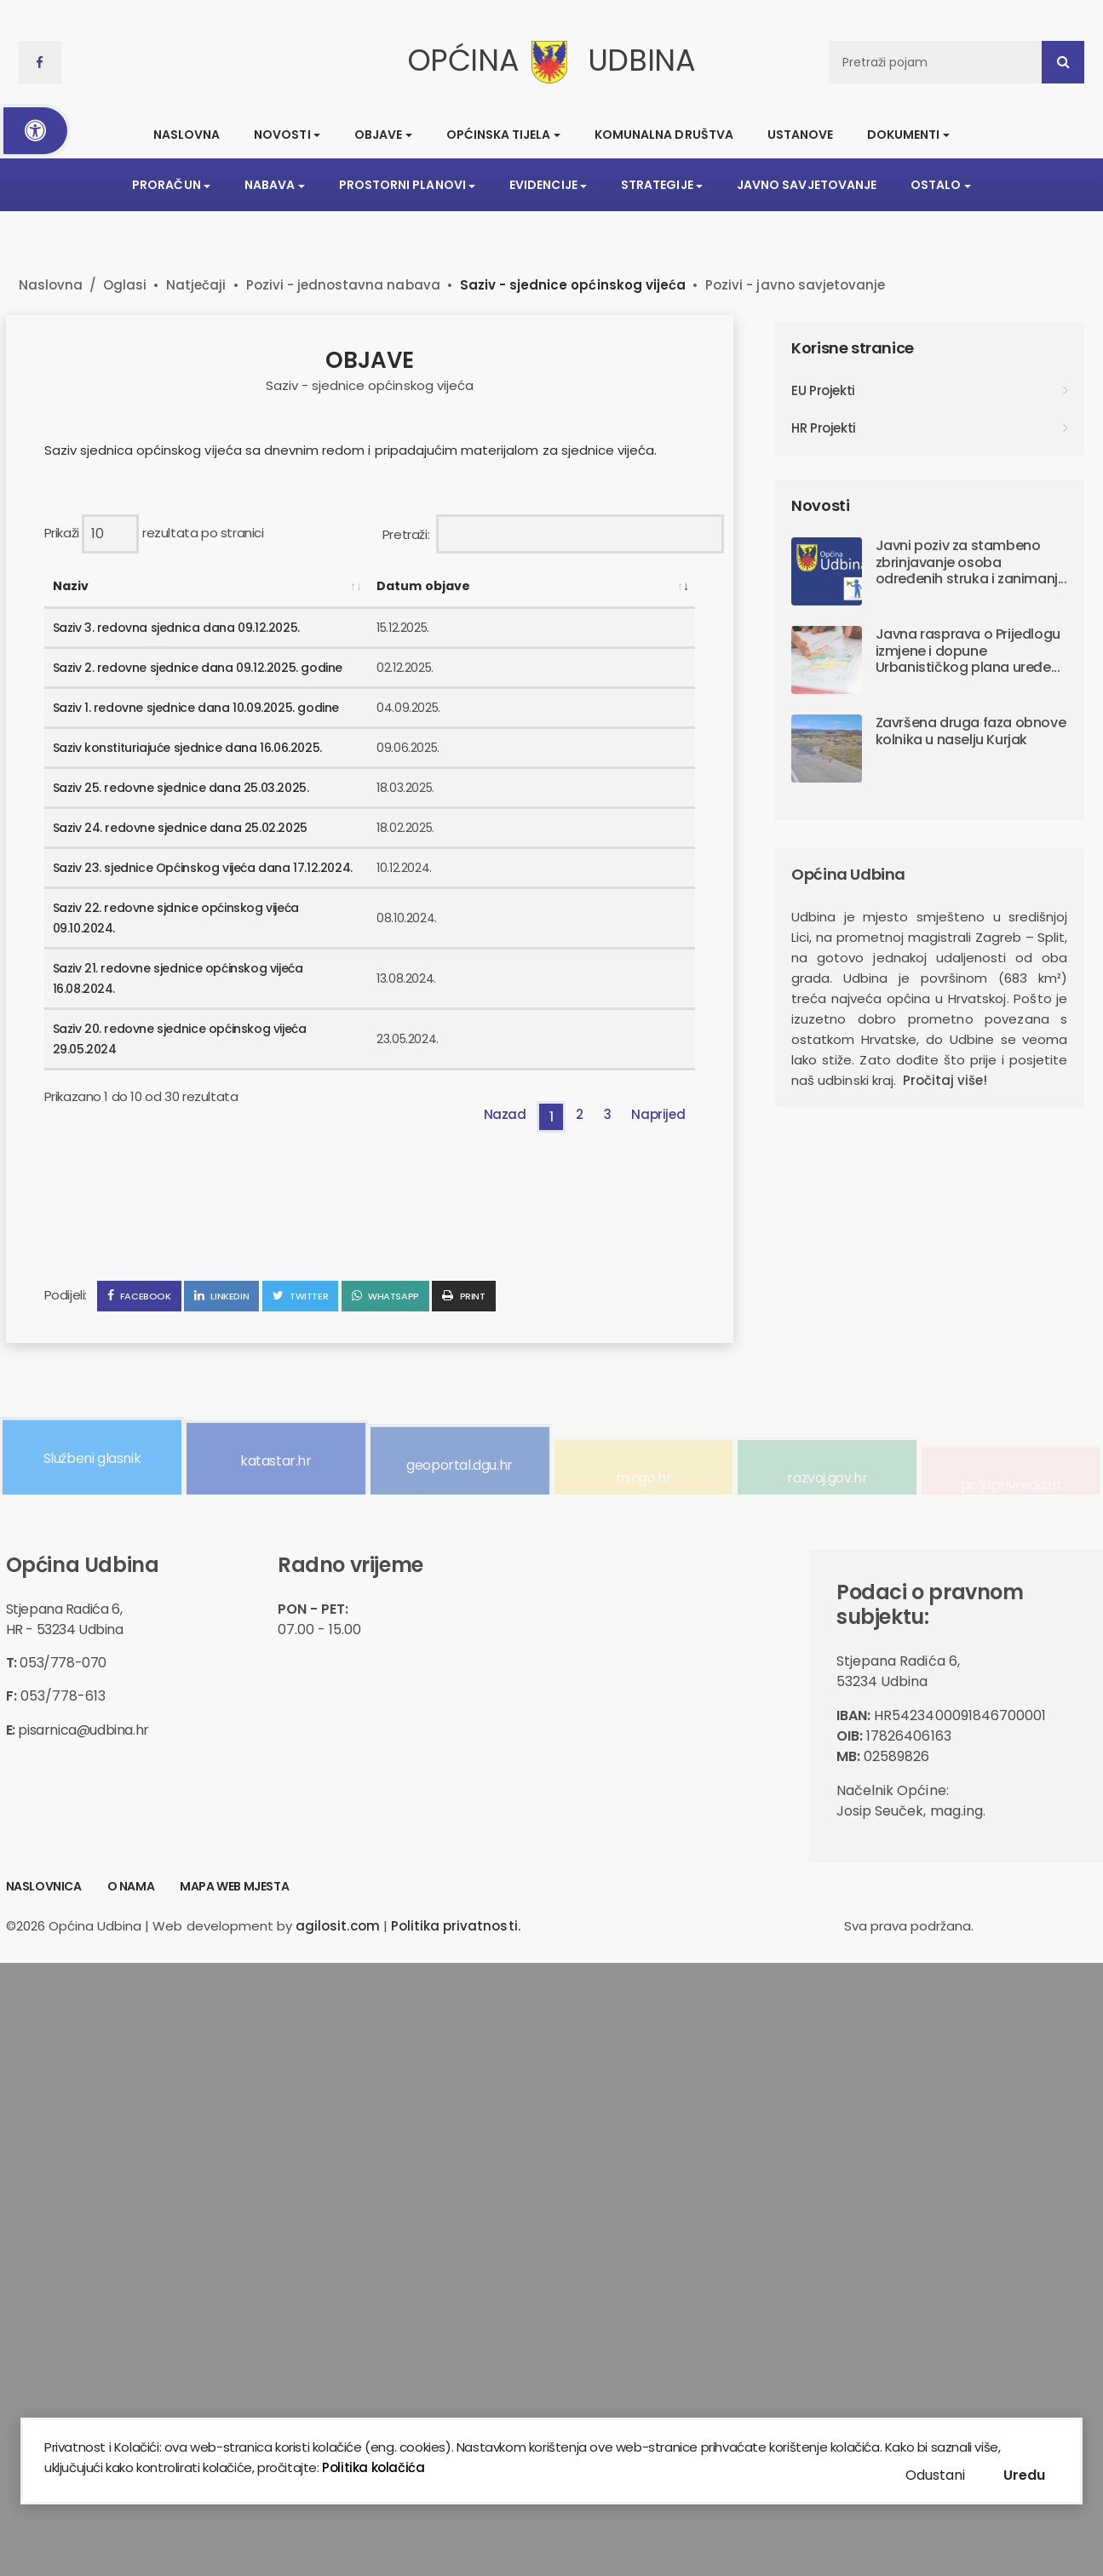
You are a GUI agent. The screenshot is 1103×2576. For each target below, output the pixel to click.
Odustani (935, 2475)
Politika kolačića (372, 2467)
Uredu (1024, 2475)
